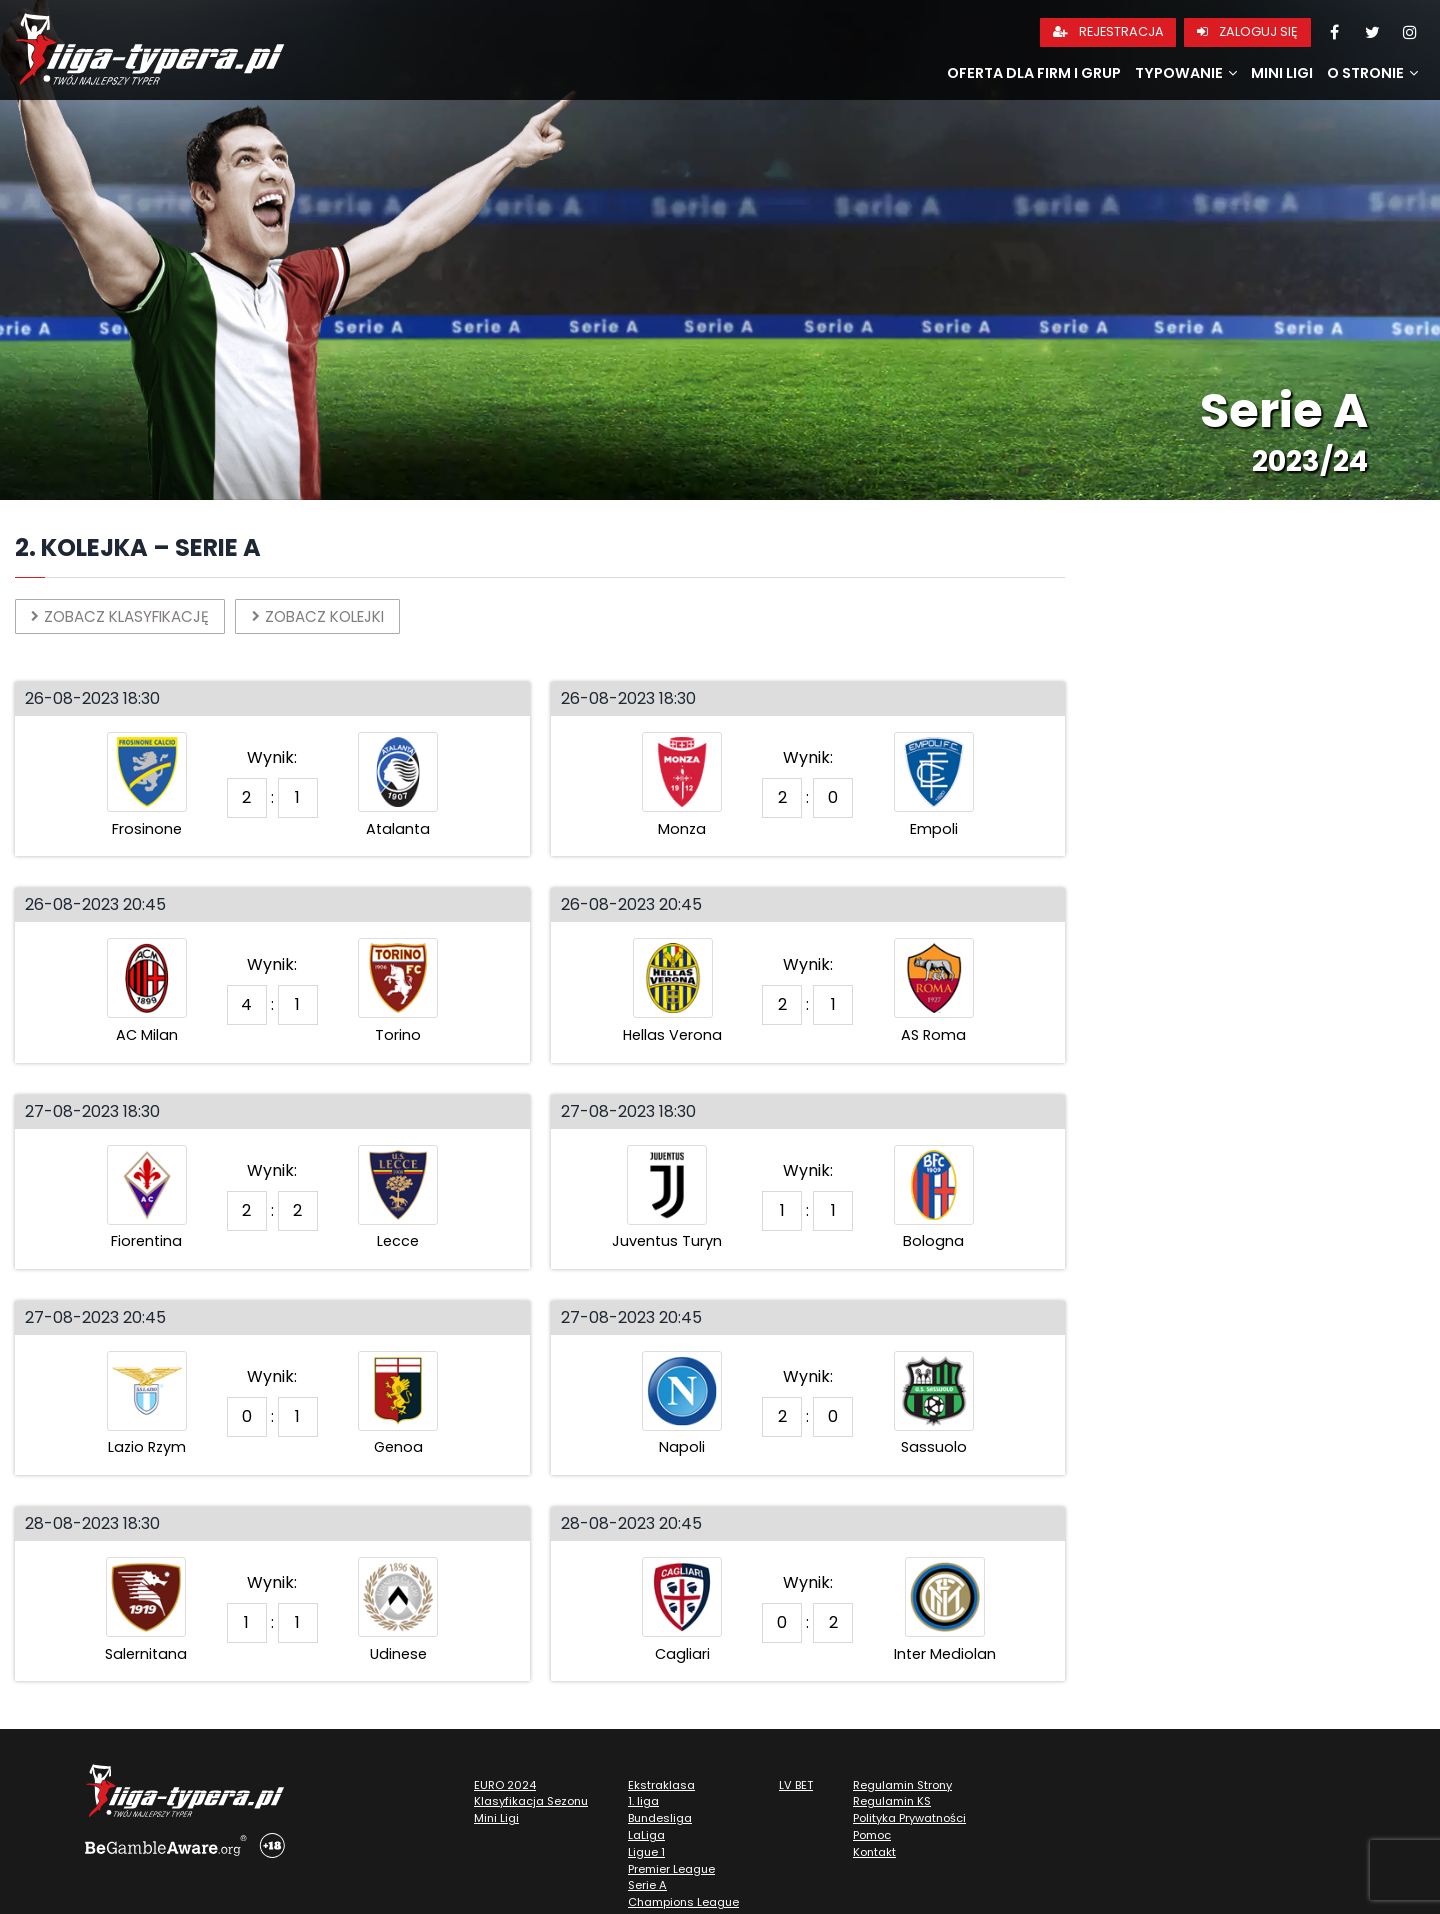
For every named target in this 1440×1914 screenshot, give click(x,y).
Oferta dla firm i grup (1034, 73)
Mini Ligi (1282, 73)
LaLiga (646, 1837)
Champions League (683, 1904)
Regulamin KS (892, 1803)
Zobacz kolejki (337, 616)
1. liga (643, 1803)
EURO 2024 (505, 1786)
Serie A (647, 1887)
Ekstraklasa (661, 1786)
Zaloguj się (1247, 31)
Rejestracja (1108, 31)
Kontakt (874, 1854)
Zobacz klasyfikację (127, 616)
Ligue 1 (646, 1854)
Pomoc (872, 1837)
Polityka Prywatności (909, 1820)
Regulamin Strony (902, 1786)
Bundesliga (660, 1820)
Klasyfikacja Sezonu (531, 1803)
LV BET (796, 1786)
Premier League (671, 1870)
